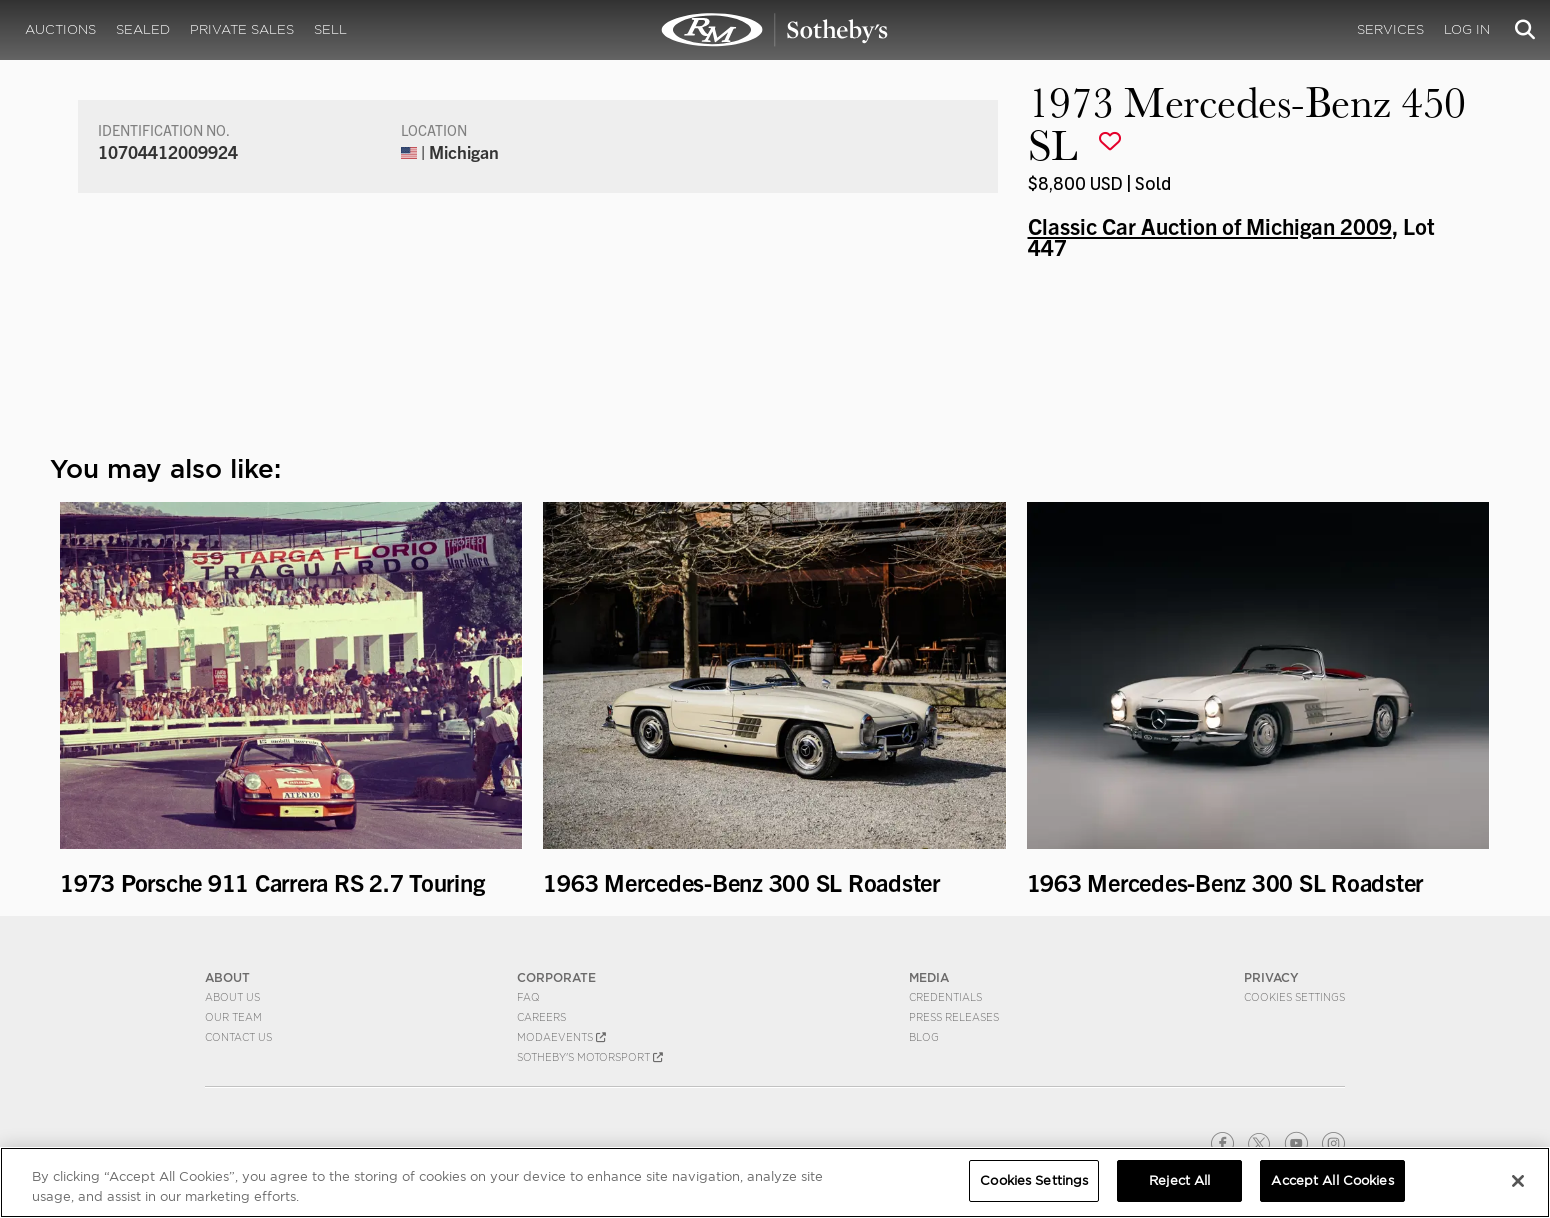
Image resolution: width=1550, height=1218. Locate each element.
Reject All (1179, 1180)
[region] (775, 1182)
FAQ (528, 997)
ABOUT (227, 977)
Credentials (945, 997)
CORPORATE (556, 977)
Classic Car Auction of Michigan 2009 (1210, 225)
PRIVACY (1271, 977)
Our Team (233, 1017)
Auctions (60, 29)
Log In (1467, 29)
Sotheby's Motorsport (590, 1057)
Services (1390, 29)
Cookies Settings (1294, 997)
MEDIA (929, 977)
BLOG (924, 1037)
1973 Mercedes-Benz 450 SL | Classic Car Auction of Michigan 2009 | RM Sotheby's (775, 30)
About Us (232, 997)
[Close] (1518, 1181)
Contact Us (238, 1037)
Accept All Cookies (1332, 1180)
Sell (330, 29)
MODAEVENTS (561, 1037)
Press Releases (954, 1017)
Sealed (143, 29)
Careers (541, 1017)
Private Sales (242, 29)
